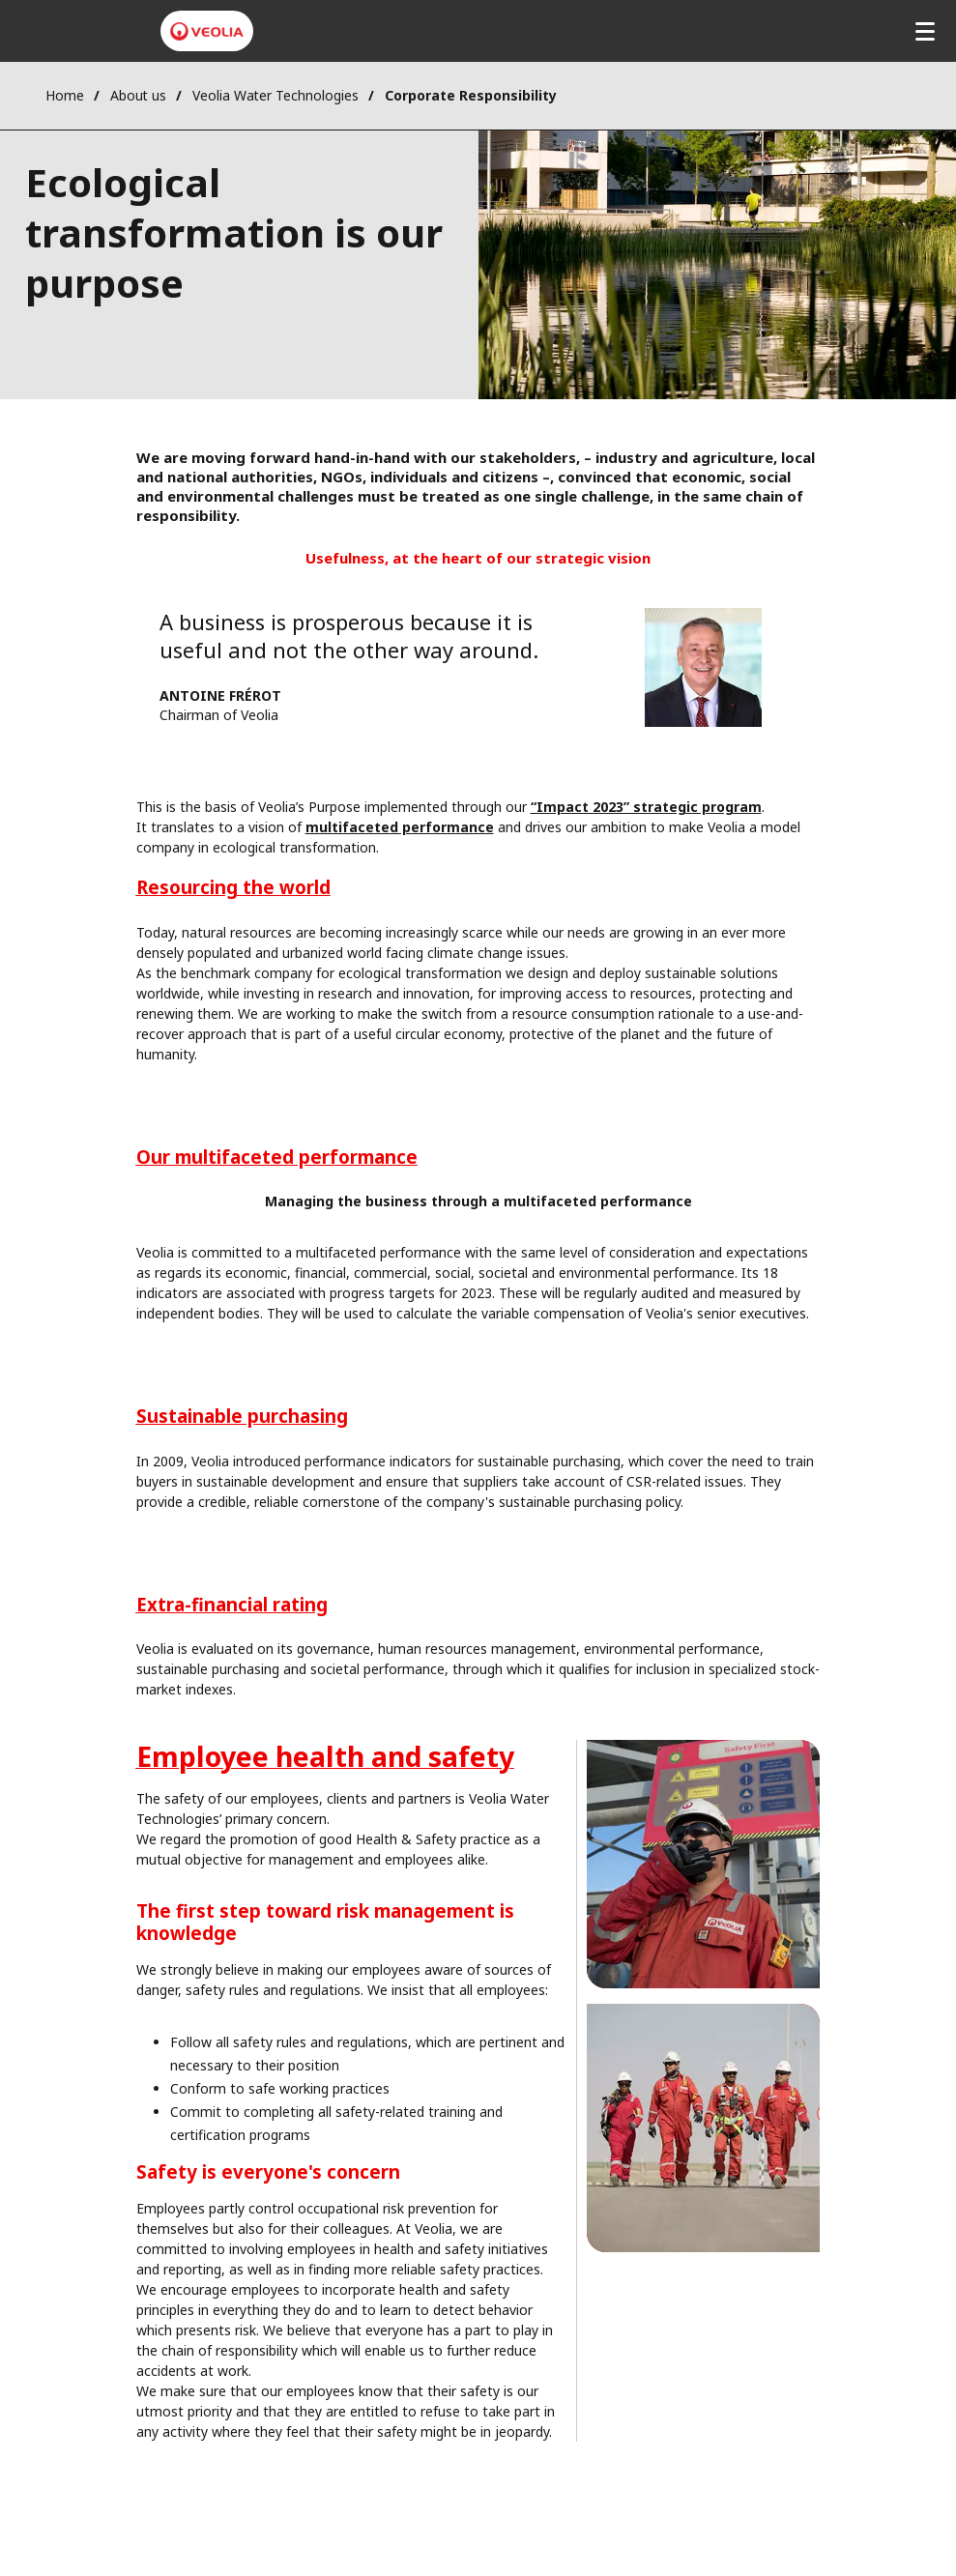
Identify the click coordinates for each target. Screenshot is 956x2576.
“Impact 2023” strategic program (646, 806)
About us (138, 95)
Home (64, 95)
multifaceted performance (399, 827)
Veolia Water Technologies (275, 95)
